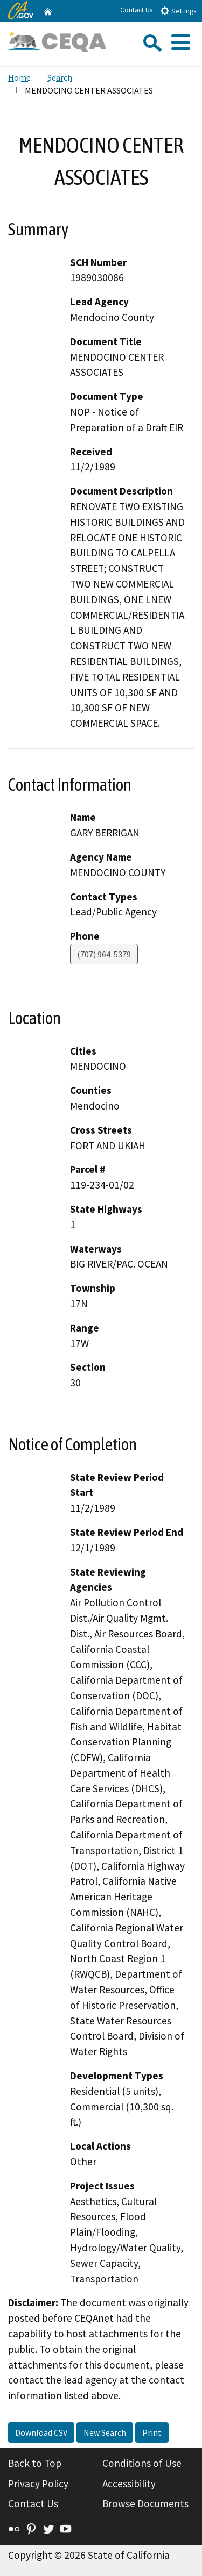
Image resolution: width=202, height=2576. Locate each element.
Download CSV (41, 2432)
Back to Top (34, 2463)
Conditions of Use (142, 2463)
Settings (178, 10)
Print (152, 2432)
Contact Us (136, 10)
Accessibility (129, 2483)
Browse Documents (145, 2503)
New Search (104, 2432)
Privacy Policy (38, 2483)
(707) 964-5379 (104, 954)
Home (19, 77)
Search (59, 77)
